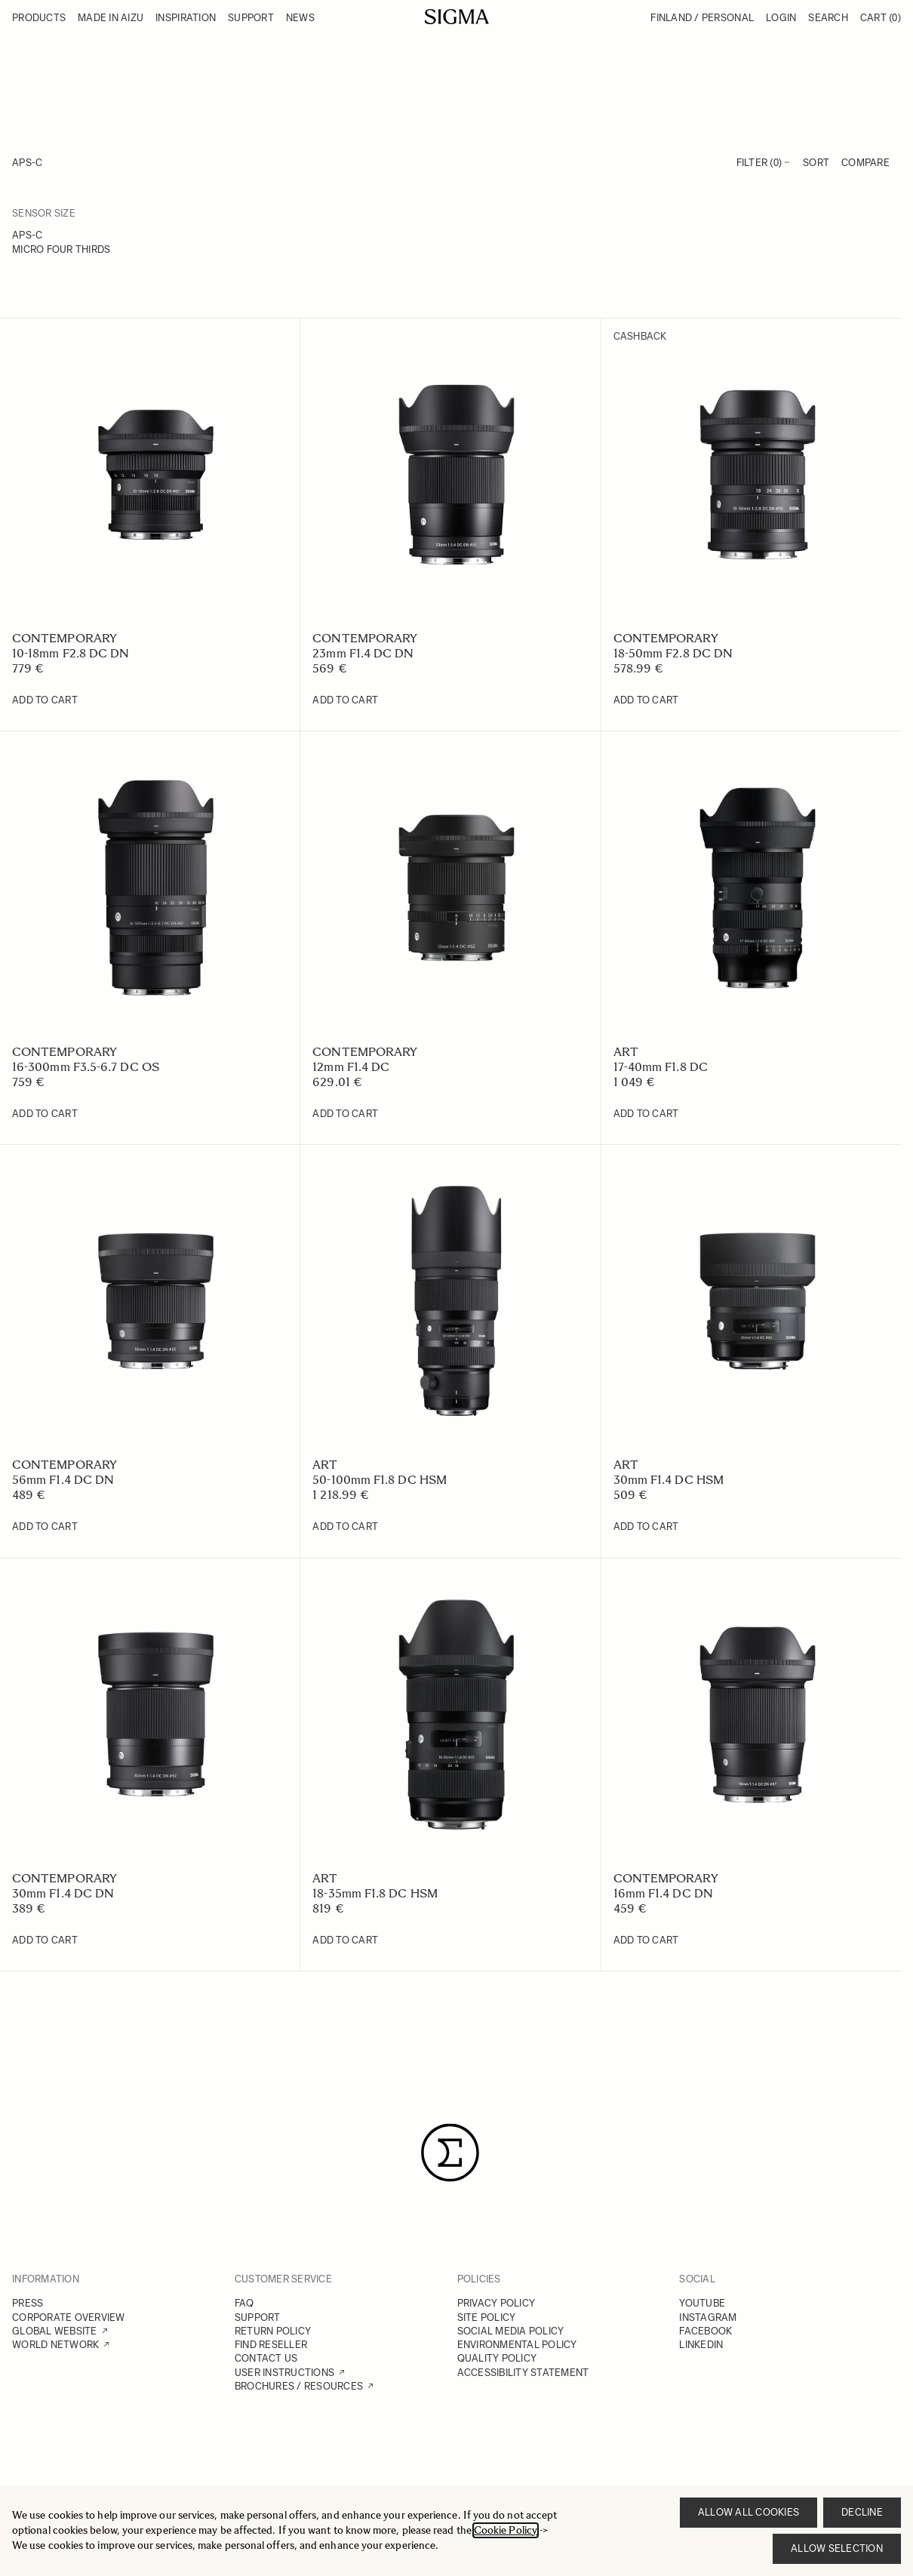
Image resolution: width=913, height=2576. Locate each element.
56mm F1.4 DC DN (63, 1480)
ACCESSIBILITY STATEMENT (523, 2372)
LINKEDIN (701, 2344)
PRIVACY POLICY (496, 2303)
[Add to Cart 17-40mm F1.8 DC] (646, 1114)
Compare (865, 162)
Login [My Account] (781, 17)
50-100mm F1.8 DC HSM (379, 1480)
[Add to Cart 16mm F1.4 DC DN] (646, 1940)
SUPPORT (258, 2317)
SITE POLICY (486, 2317)
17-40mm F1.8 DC (660, 1067)
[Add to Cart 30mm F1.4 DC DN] (45, 1940)
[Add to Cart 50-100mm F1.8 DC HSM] (345, 1527)
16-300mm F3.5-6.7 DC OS (85, 1067)
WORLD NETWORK (55, 2344)
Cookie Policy (505, 2530)
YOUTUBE (702, 2303)
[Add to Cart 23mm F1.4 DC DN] (345, 700)
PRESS (27, 2303)
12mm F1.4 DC (350, 1067)
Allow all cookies (748, 2512)
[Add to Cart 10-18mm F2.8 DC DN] (45, 700)
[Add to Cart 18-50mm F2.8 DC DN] (646, 700)
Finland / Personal (702, 17)
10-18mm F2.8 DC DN (70, 653)
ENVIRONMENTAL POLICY (517, 2344)
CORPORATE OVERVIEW (68, 2317)
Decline (862, 2512)
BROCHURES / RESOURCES (299, 2386)
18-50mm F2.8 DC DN (673, 653)
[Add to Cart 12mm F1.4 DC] (345, 1114)
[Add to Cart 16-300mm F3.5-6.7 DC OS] (45, 1114)
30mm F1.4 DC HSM (668, 1480)
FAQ (244, 2303)
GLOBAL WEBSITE (54, 2331)
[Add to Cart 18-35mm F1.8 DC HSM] (345, 1940)
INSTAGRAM (707, 2317)
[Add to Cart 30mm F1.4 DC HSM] (646, 1527)
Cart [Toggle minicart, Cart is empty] (880, 17)
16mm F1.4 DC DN (663, 1893)
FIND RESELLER (271, 2344)
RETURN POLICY (273, 2331)
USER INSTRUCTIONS (284, 2372)
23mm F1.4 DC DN (362, 653)
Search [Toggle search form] (828, 17)
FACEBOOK (705, 2331)
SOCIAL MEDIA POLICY (510, 2331)
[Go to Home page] (457, 16)
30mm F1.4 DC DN (63, 1893)
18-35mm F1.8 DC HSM (375, 1893)
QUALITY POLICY (497, 2358)
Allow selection (837, 2548)
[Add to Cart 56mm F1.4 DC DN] (45, 1527)
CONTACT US (266, 2358)
